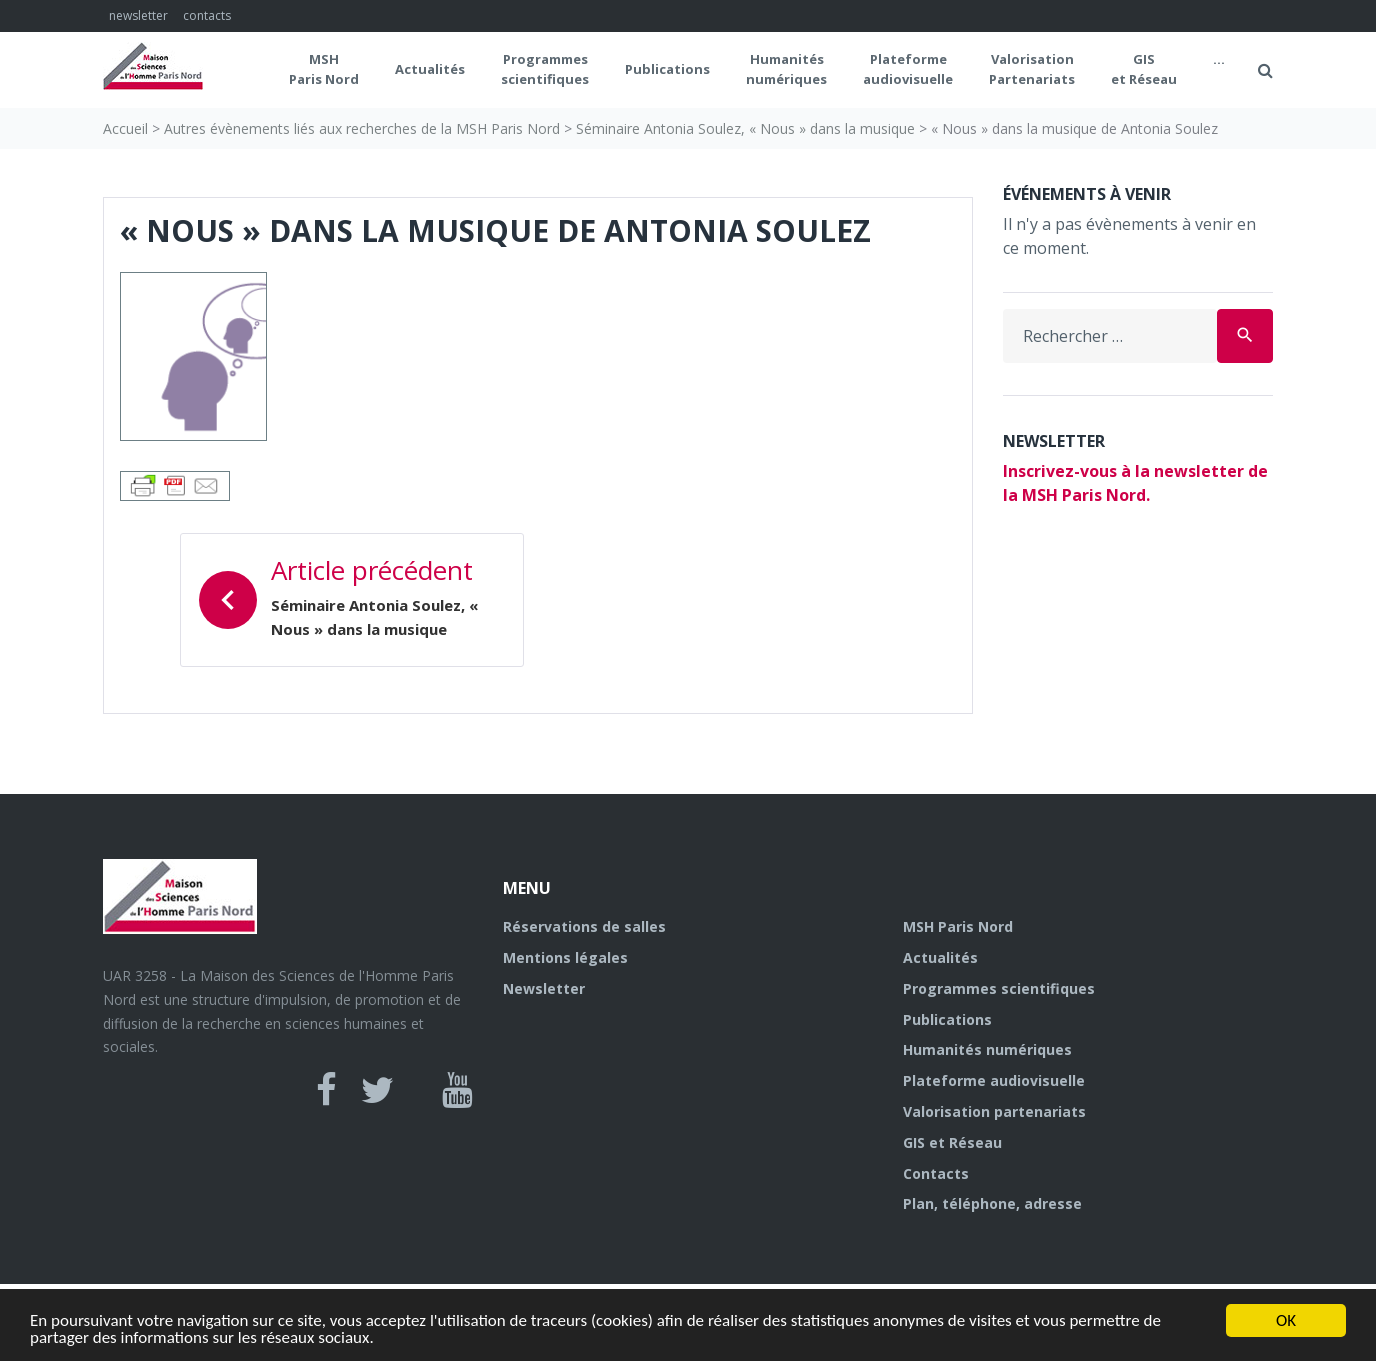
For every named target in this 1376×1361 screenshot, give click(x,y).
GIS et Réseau (1144, 69)
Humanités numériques (786, 69)
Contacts (936, 1173)
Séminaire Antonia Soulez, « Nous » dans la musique (745, 128)
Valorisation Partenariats (1032, 69)
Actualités (430, 69)
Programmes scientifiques (545, 69)
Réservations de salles (584, 926)
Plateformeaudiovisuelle (908, 69)
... (1219, 59)
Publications (667, 69)
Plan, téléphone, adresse (992, 1203)
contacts (207, 15)
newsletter (138, 15)
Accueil (125, 128)
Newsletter (544, 988)
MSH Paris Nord (324, 69)
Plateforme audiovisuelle (994, 1080)
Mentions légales (565, 957)
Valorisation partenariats (994, 1111)
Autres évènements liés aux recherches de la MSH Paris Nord (362, 128)
